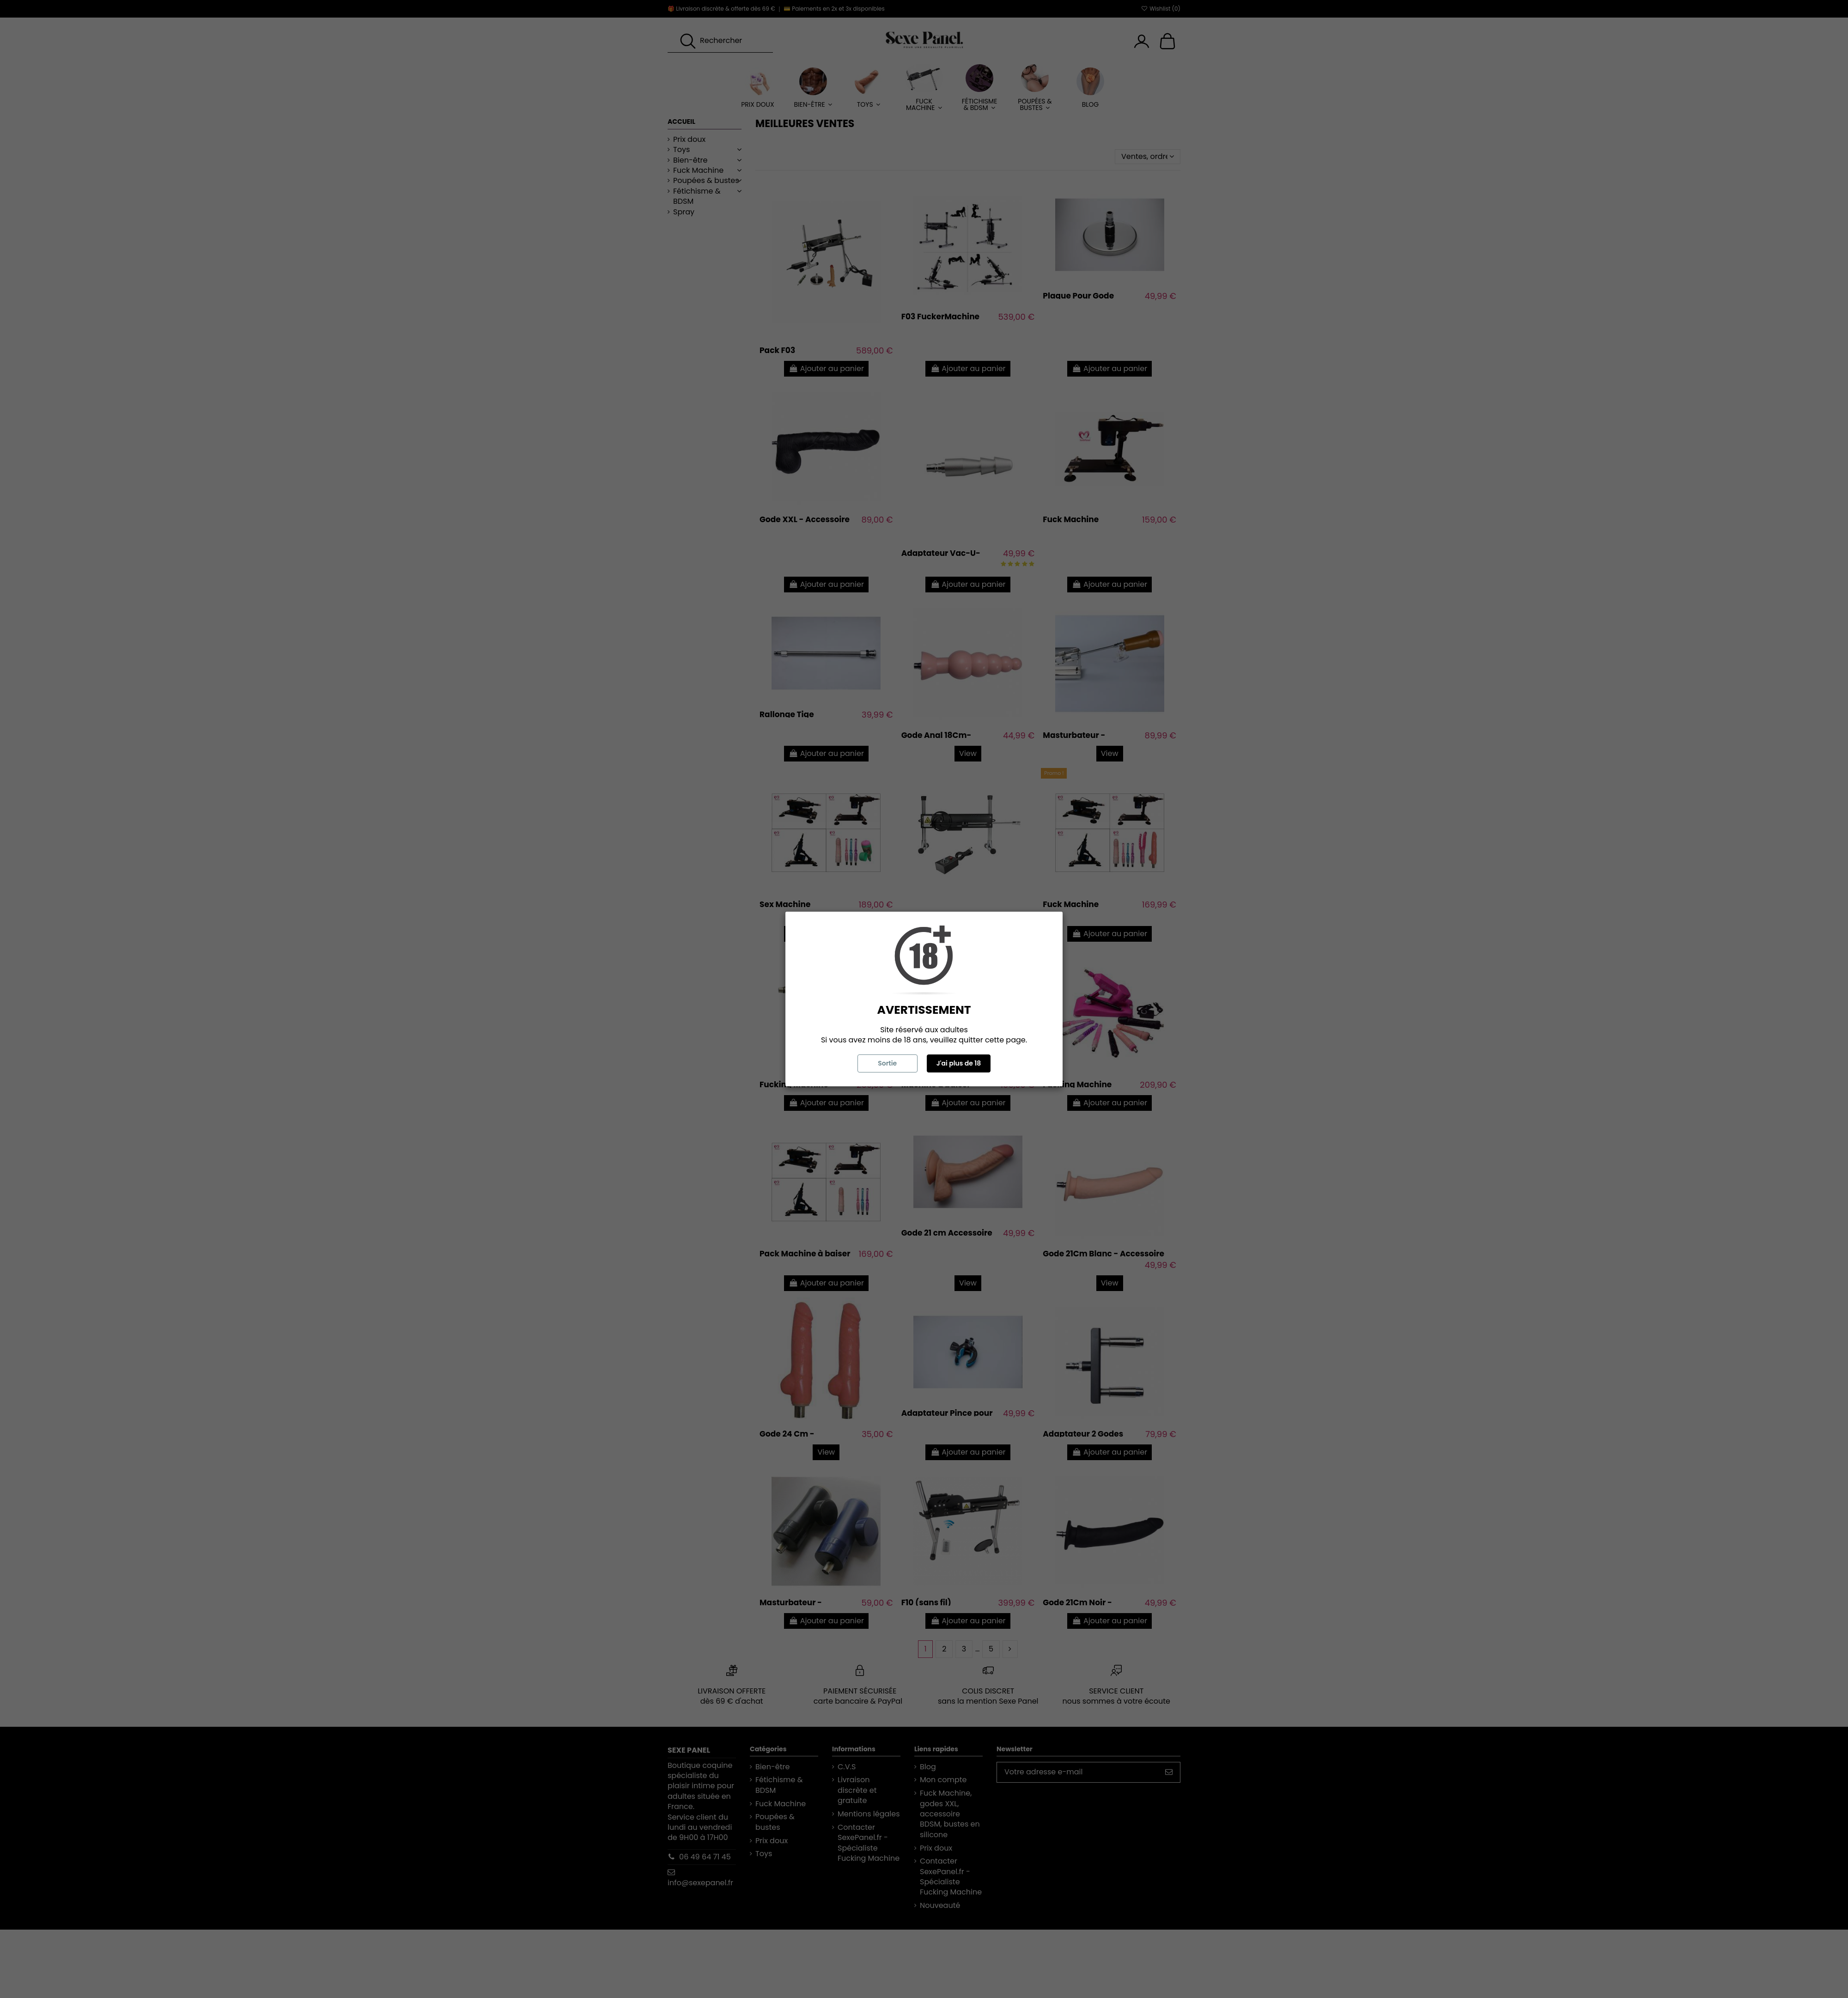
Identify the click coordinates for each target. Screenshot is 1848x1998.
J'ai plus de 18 (958, 1063)
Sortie (887, 1063)
